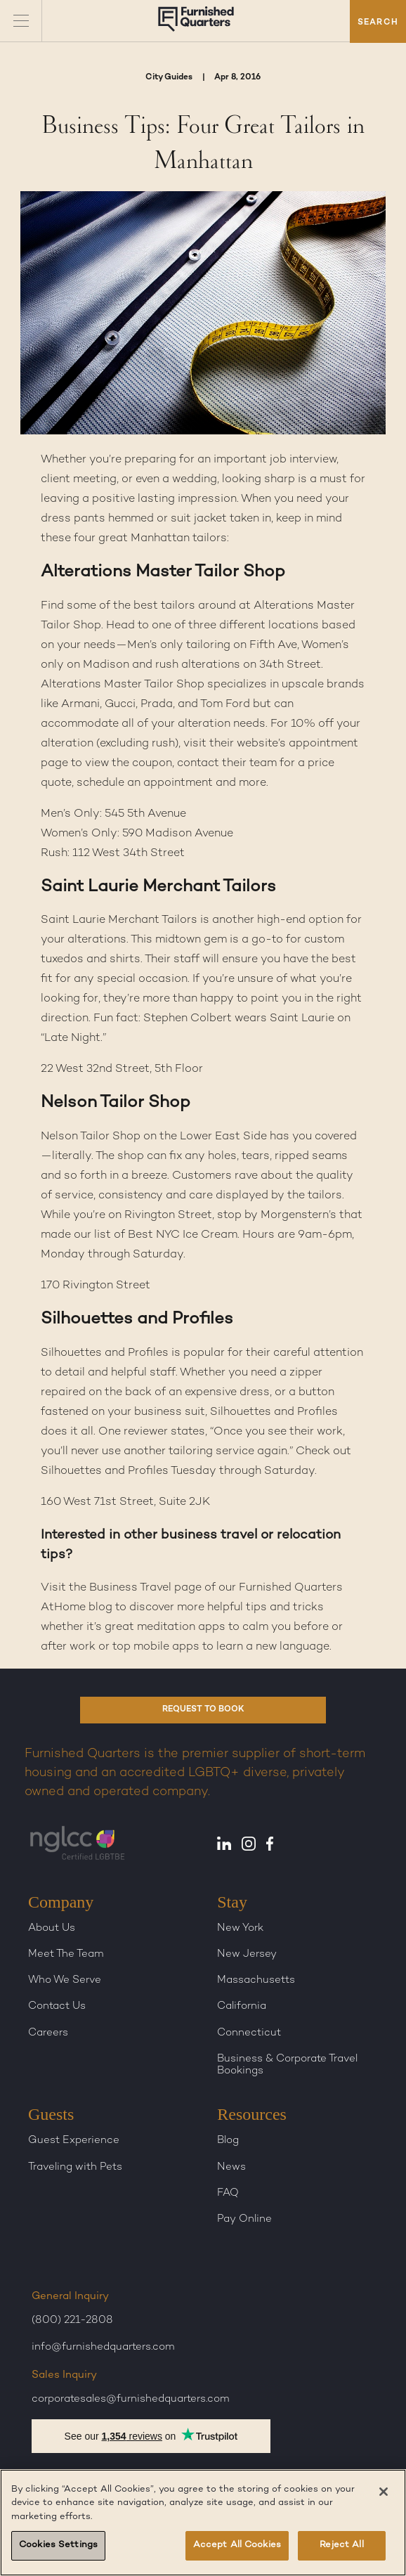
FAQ (228, 2193)
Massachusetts (256, 1980)
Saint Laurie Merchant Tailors (119, 920)
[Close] (383, 2491)
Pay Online (244, 2219)
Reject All (341, 2545)
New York (240, 1928)
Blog (228, 2140)
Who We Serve (64, 1980)
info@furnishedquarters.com (103, 2346)
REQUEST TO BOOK (203, 1709)
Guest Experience (73, 2140)
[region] (203, 2522)
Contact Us (57, 2006)
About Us (51, 1928)
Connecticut (249, 2032)
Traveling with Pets (75, 2167)
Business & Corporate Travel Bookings (287, 2064)
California (241, 2006)
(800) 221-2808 (72, 2320)
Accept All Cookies (237, 2545)
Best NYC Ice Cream (182, 1235)
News (231, 2167)
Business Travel (130, 1588)
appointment (323, 744)
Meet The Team (66, 1954)
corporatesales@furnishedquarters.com (131, 2399)
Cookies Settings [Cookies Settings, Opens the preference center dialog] (58, 2545)
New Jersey (247, 1954)
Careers (48, 2032)
